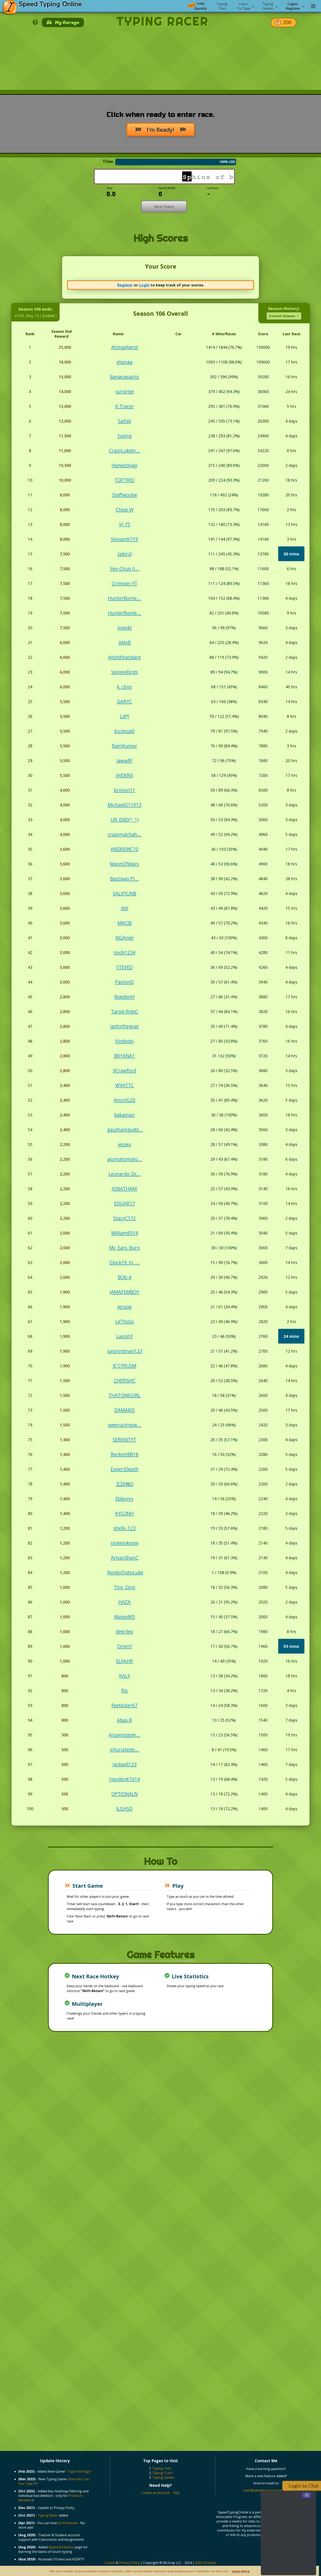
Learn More (241, 2571)
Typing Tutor (162, 2473)
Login (144, 285)
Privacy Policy (129, 2562)
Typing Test (161, 2468)
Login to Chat (304, 2486)
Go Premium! (67, 2523)
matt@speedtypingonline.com (266, 2490)
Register (125, 285)
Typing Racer (48, 2515)
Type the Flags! (79, 2471)
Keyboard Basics (61, 2547)
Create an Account (156, 2493)
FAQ (176, 2493)
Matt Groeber (205, 2562)
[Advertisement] (162, 58)
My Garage (62, 22)
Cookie (110, 2562)
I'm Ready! (160, 129)
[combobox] (284, 316)
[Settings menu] (313, 6)
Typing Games (163, 2477)
